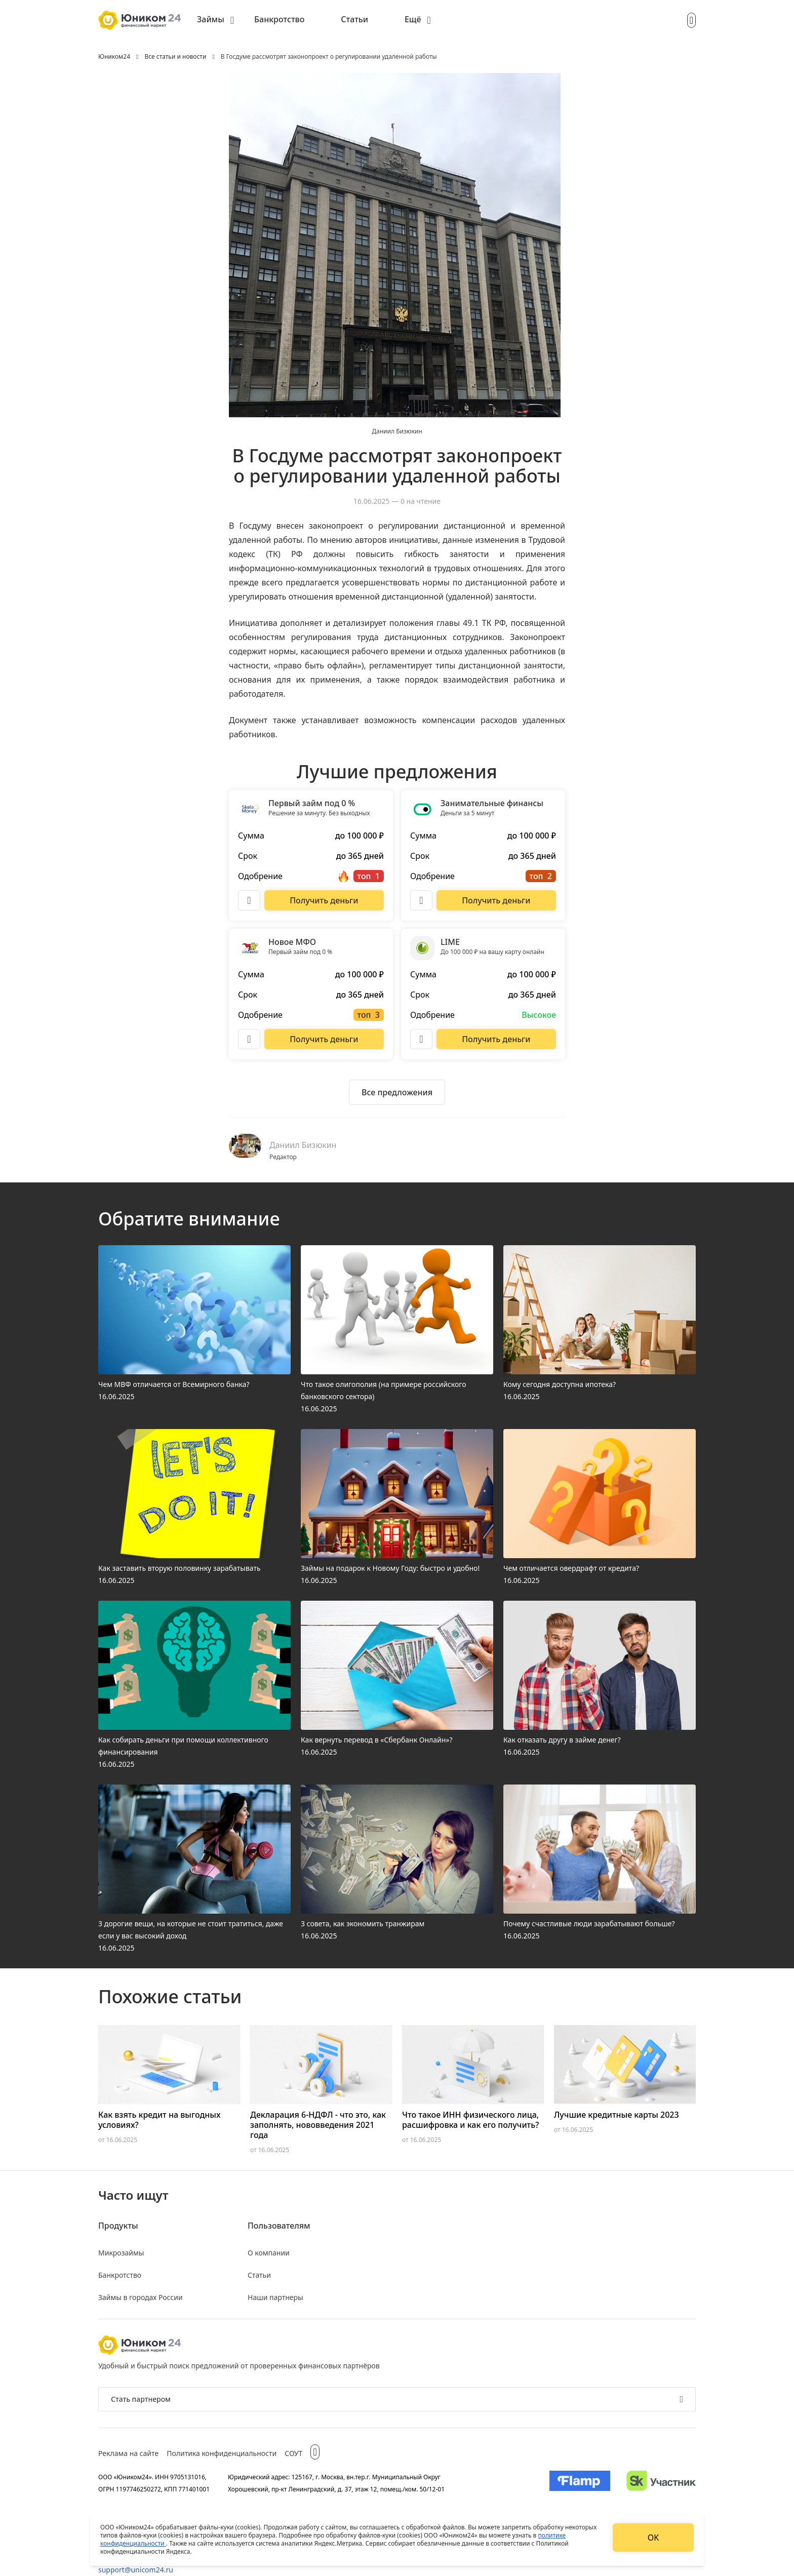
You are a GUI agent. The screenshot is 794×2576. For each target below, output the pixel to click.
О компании (269, 2252)
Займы (210, 19)
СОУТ (293, 2453)
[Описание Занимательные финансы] (421, 900)
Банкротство (279, 19)
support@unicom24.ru (135, 2569)
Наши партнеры (275, 2297)
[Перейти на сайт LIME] (496, 1039)
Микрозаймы (121, 2252)
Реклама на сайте (128, 2453)
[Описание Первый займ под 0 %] (249, 900)
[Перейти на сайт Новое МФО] (324, 1039)
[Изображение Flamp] (579, 2483)
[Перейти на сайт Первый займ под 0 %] (324, 900)
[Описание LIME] (421, 1039)
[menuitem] (215, 20)
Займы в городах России (140, 2297)
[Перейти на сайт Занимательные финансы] (496, 900)
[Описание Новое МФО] (249, 1039)
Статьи (354, 19)
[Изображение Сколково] (661, 2483)
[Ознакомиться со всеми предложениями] (397, 1092)
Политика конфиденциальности (221, 2453)
